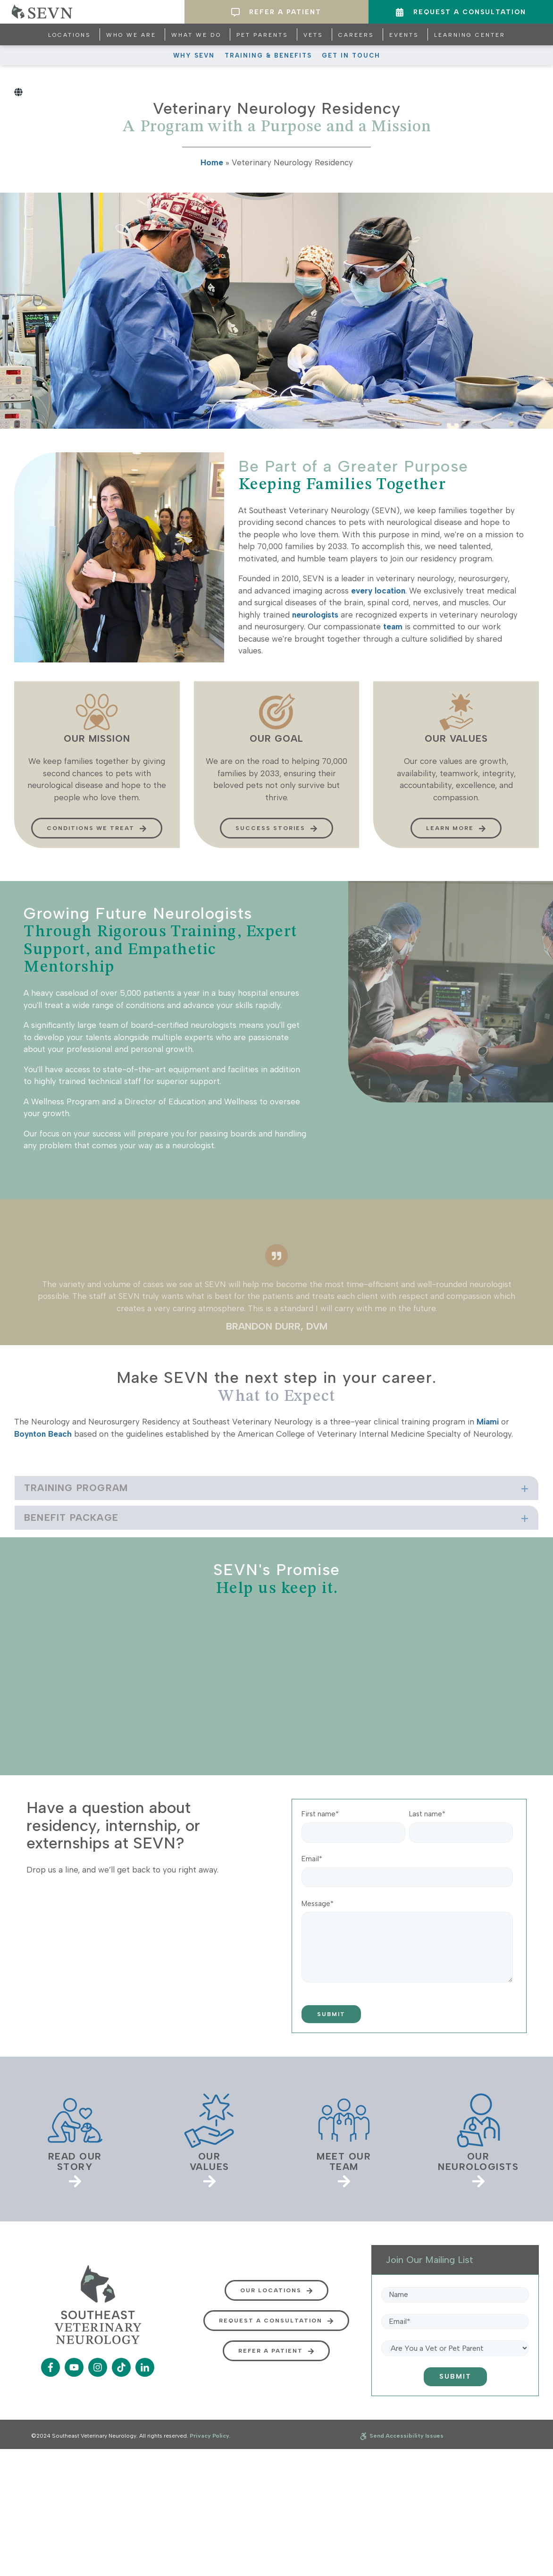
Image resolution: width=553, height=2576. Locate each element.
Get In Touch (351, 55)
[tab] (276, 1517)
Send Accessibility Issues (402, 2435)
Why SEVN (194, 55)
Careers (356, 35)
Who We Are (131, 35)
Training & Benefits (268, 55)
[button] (276, 1517)
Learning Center (469, 35)
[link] (75, 2139)
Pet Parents (262, 35)
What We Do (196, 35)
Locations (69, 35)
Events (404, 35)
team (392, 626)
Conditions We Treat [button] (97, 865)
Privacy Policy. (210, 2435)
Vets (313, 35)
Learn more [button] (456, 865)
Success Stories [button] (276, 865)
